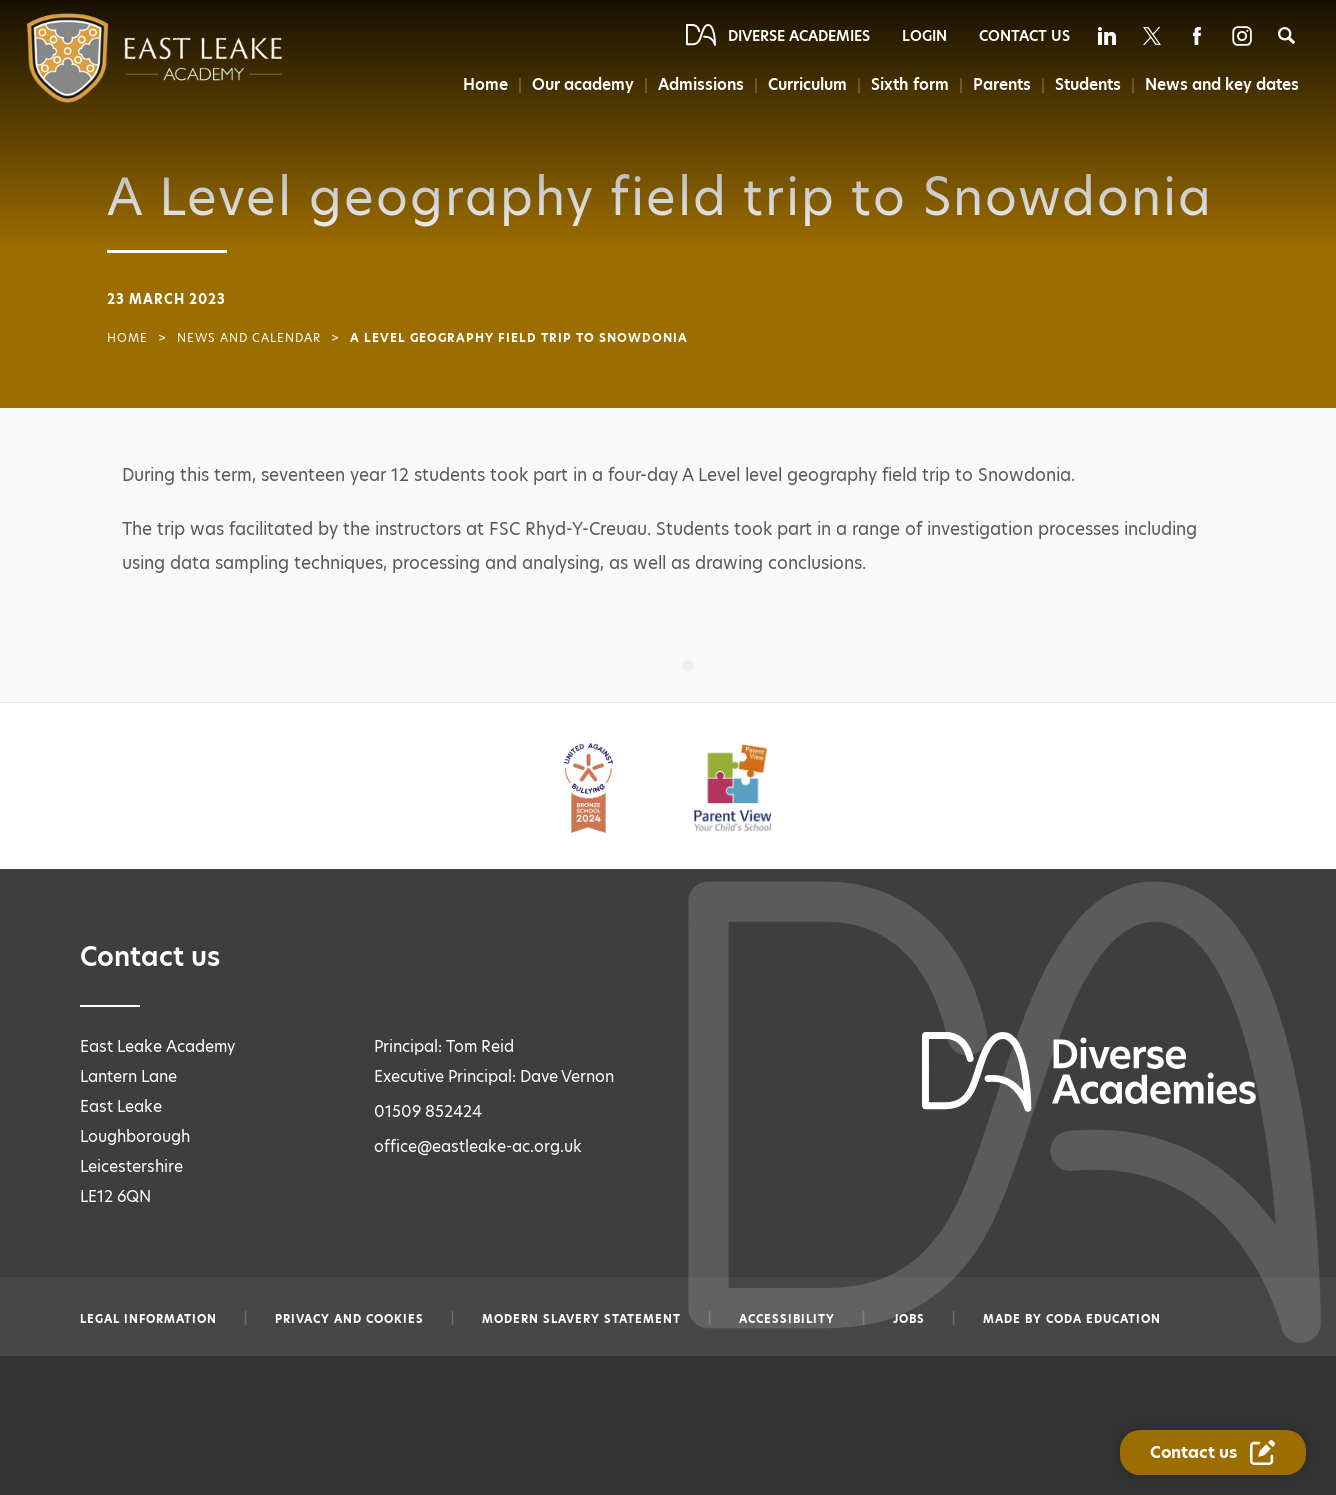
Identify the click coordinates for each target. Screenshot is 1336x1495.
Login (924, 36)
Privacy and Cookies (349, 1319)
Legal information (148, 1319)
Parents (1001, 84)
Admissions (698, 84)
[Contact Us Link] (1213, 1452)
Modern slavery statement (581, 1319)
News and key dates (1222, 84)
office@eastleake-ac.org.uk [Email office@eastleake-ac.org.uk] (478, 1146)
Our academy (579, 84)
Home (480, 84)
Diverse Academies (799, 36)
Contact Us (1024, 36)
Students (1088, 84)
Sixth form (908, 84)
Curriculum (805, 84)
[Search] (1286, 35)
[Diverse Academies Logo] (114, 58)
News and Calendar (249, 338)
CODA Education (1103, 1319)
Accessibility (787, 1319)
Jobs (909, 1319)
